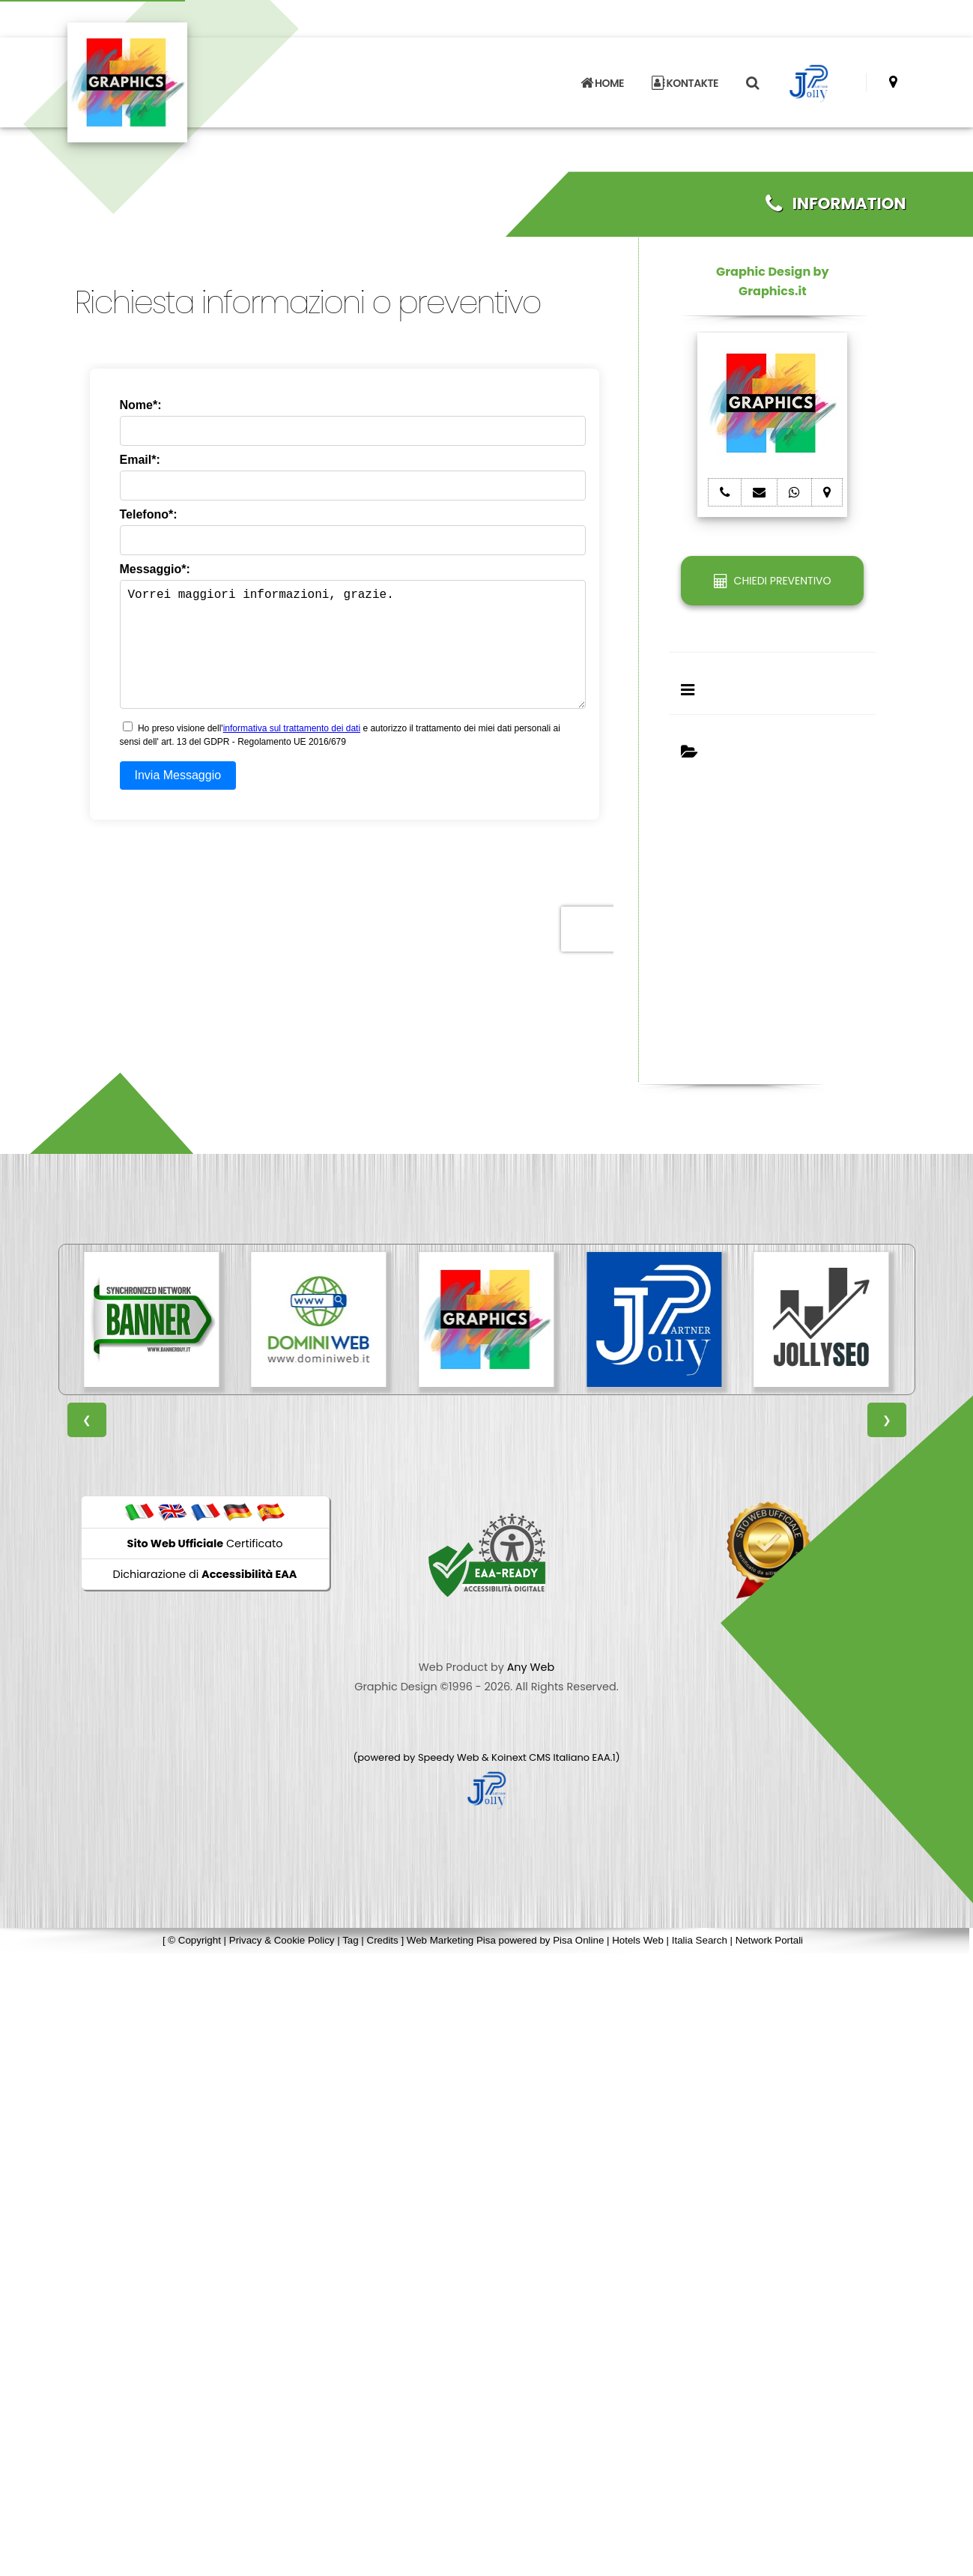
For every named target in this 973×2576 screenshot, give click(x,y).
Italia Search (699, 1940)
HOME (602, 75)
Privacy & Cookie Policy (282, 1940)
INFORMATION (836, 203)
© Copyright (194, 1940)
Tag (350, 1940)
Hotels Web (638, 1940)
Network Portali (769, 1940)
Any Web (531, 1667)
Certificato (205, 1543)
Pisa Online (578, 1940)
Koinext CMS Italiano (541, 1757)
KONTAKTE (685, 75)
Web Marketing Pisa (451, 1940)
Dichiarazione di (205, 1574)
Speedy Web (448, 1757)
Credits (382, 1940)
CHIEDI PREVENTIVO (772, 580)
